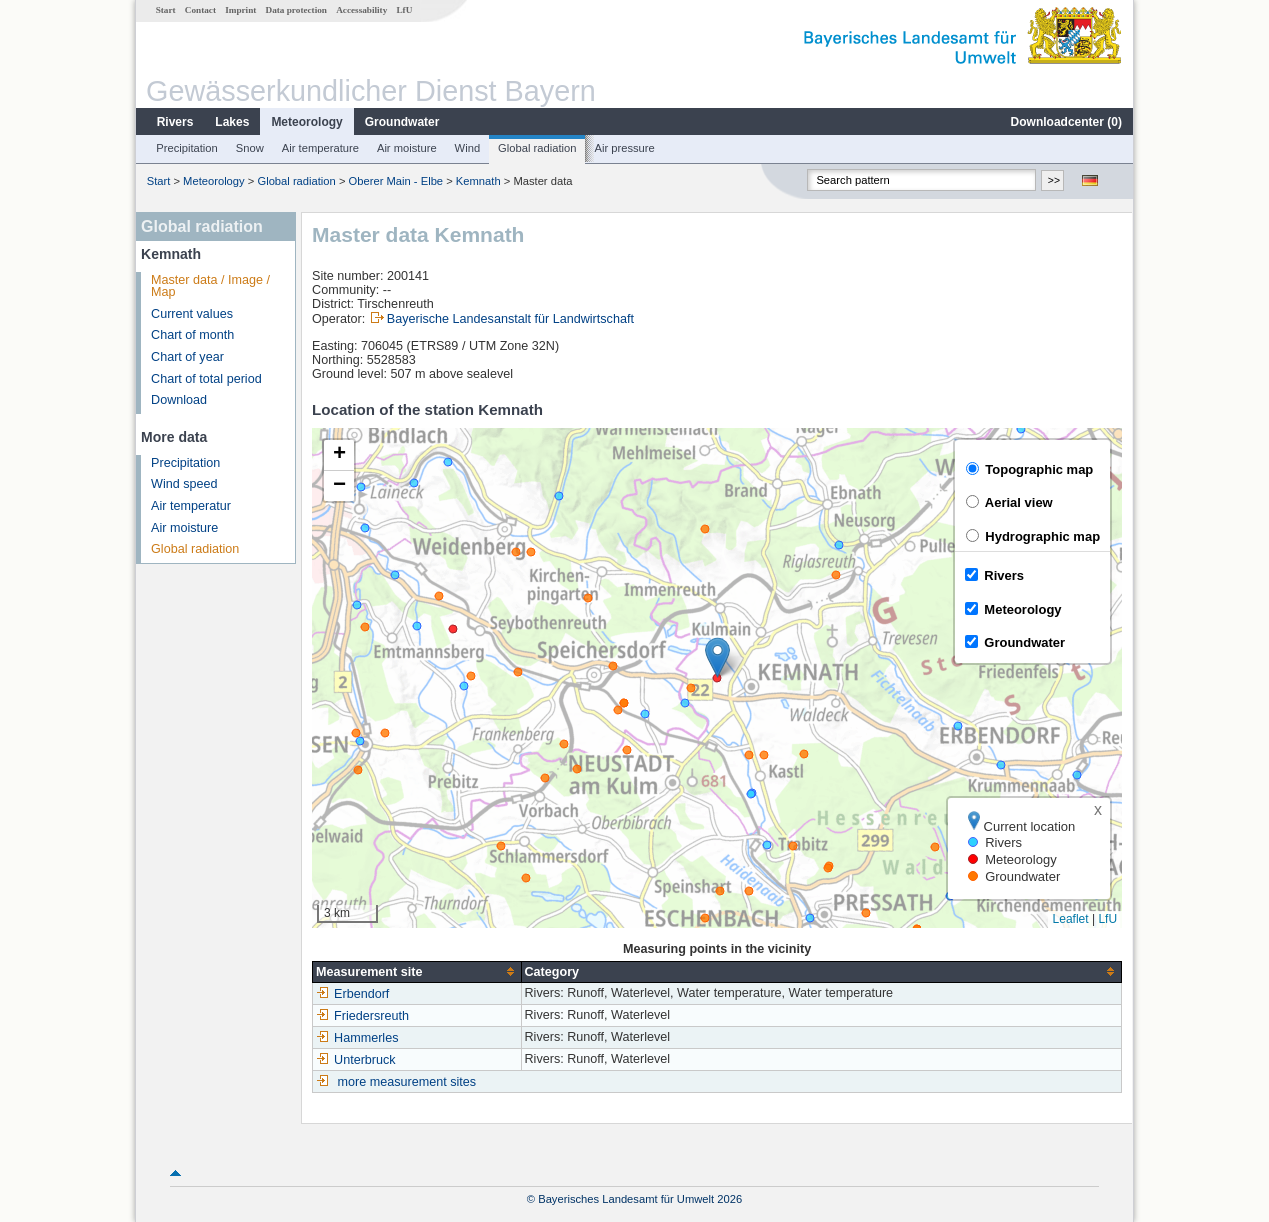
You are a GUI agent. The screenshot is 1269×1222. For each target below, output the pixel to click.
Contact (200, 10)
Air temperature (320, 148)
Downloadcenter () (1066, 122)
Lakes (232, 122)
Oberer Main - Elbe (396, 181)
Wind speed (184, 484)
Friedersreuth (362, 1016)
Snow (250, 148)
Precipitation (187, 148)
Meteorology (306, 122)
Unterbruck (356, 1060)
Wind (468, 148)
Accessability (361, 10)
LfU (404, 10)
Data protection (296, 10)
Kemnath (478, 181)
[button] (717, 657)
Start (166, 10)
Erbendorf (352, 994)
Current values (192, 314)
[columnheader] (417, 971)
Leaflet (1071, 919)
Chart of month (192, 335)
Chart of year (187, 357)
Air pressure (624, 148)
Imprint (240, 10)
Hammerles (357, 1038)
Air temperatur (191, 506)
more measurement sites (407, 1082)
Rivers (175, 122)
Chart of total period (206, 379)
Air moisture (407, 148)
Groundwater (402, 122)
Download (179, 400)
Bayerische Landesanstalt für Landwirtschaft (510, 319)
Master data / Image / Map (210, 286)
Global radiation (537, 148)
